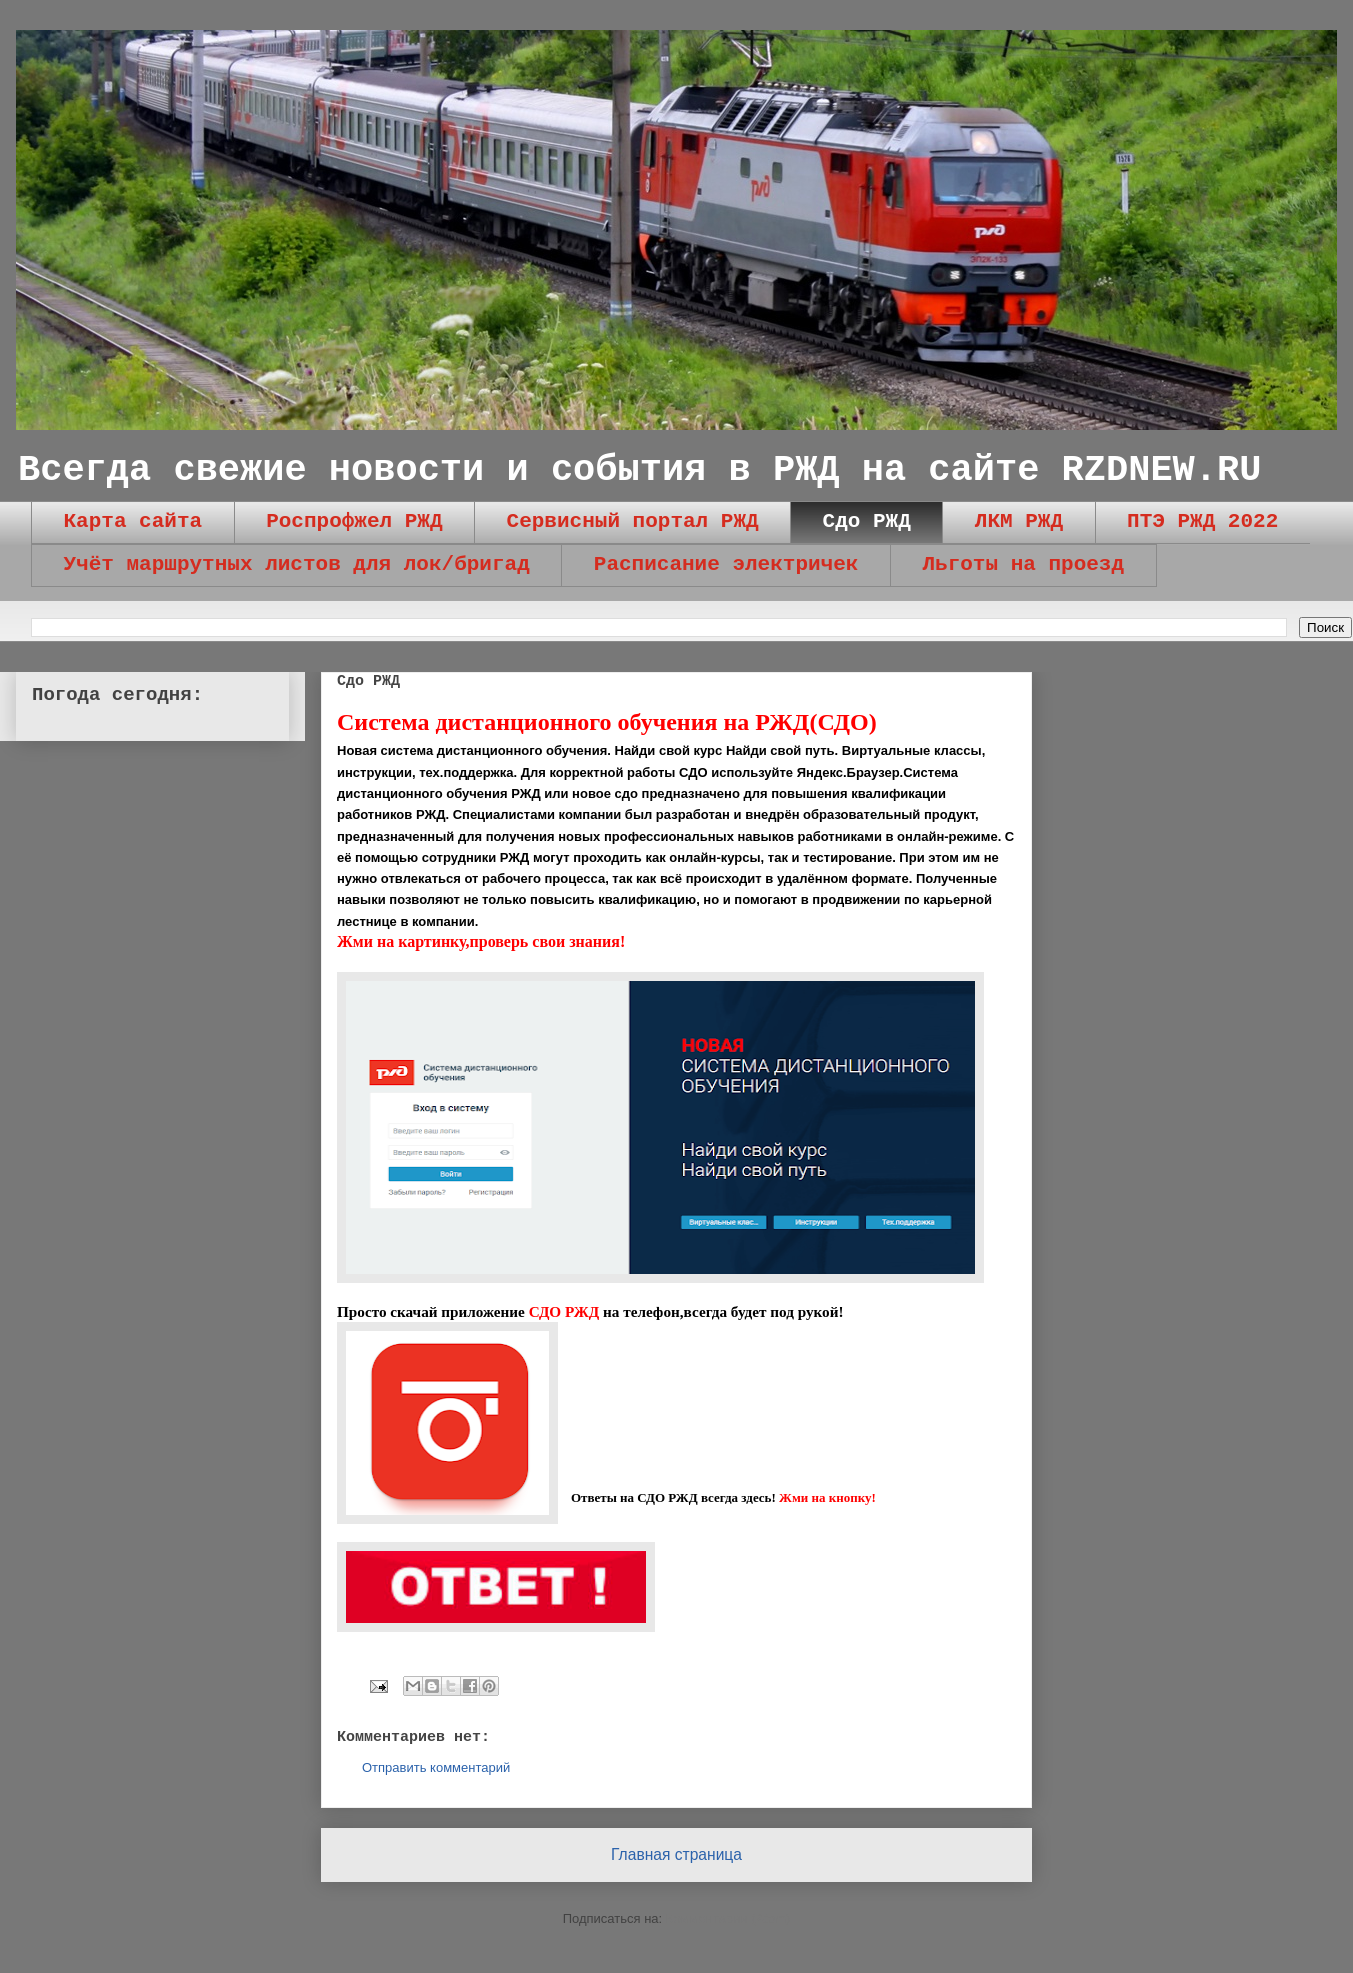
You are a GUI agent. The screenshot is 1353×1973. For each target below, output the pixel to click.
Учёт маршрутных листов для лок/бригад (297, 564)
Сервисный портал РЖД (633, 521)
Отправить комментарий (436, 1767)
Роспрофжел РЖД (354, 521)
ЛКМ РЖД (1019, 521)
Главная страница (676, 1854)
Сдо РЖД (867, 521)
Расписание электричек (726, 564)
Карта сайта (133, 521)
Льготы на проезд (1023, 564)
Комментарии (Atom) (728, 1918)
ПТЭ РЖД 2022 (1202, 521)
